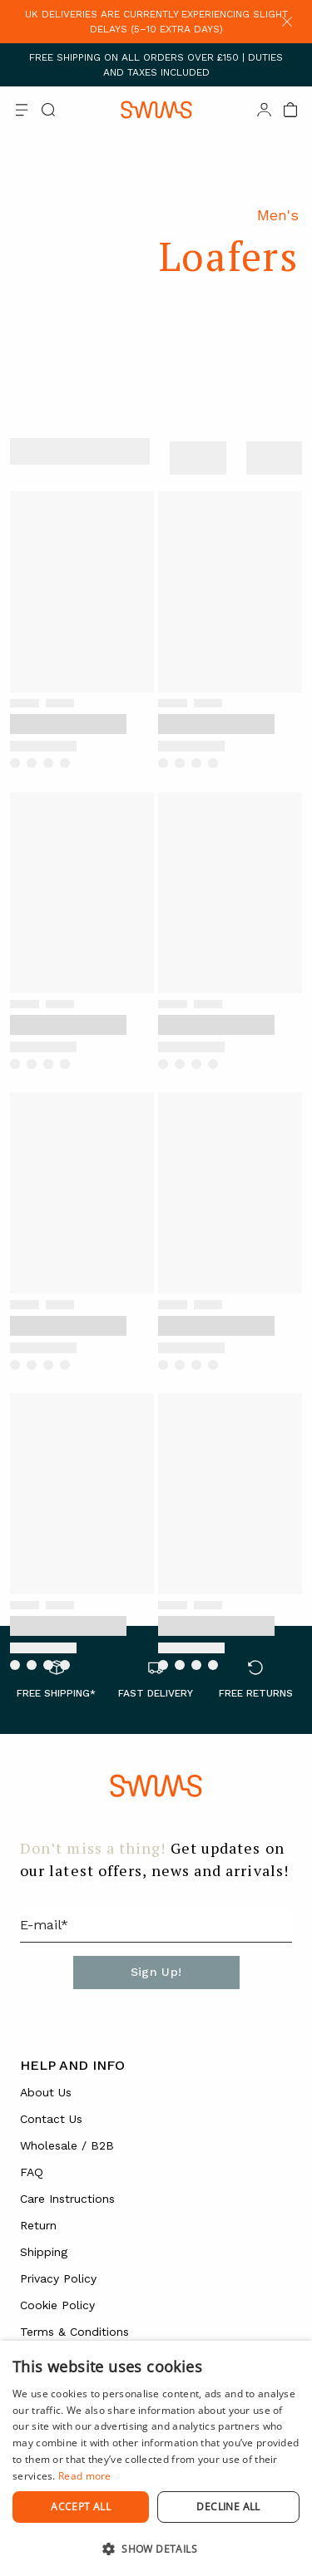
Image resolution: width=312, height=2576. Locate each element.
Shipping (43, 2251)
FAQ (31, 2172)
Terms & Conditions (74, 2331)
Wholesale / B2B (67, 2145)
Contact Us (51, 2118)
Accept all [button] (81, 2507)
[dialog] (156, 2458)
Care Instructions (67, 2198)
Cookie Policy (57, 2305)
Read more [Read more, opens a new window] (84, 2476)
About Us (46, 2092)
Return (38, 2225)
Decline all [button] (228, 2507)
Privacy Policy (58, 2278)
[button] (156, 2548)
